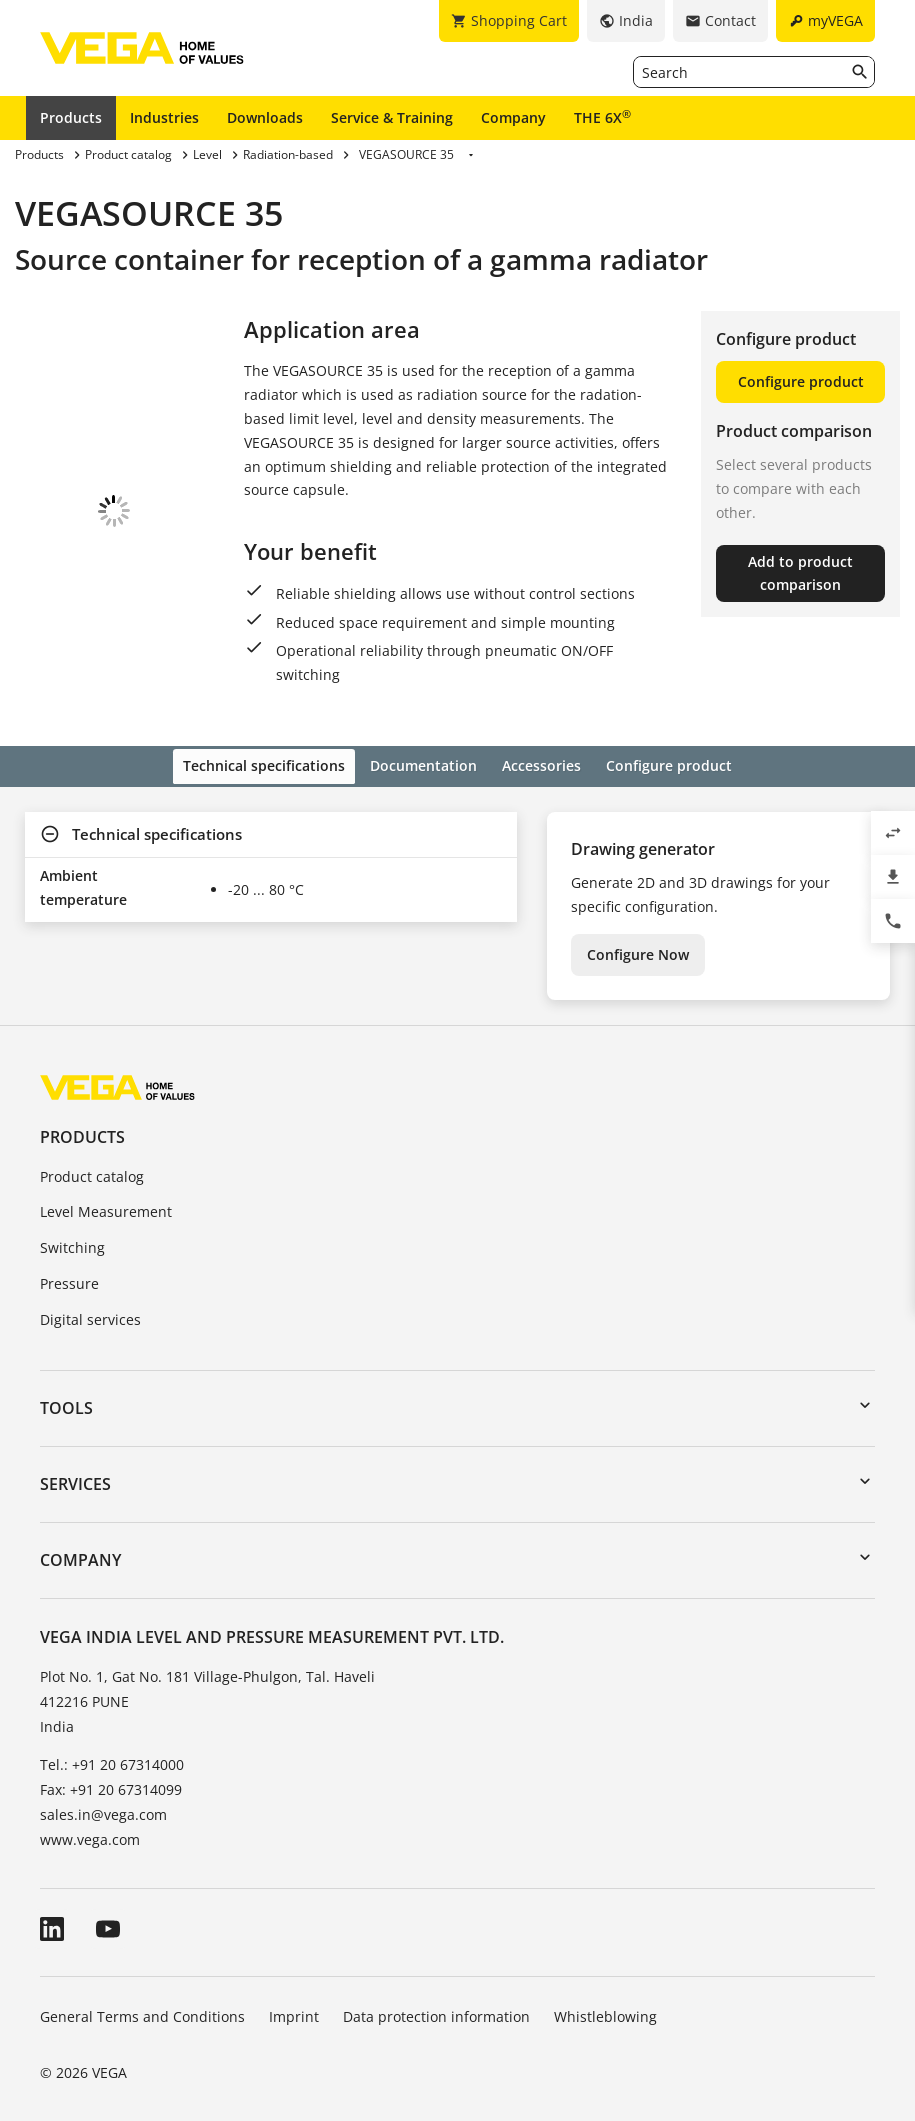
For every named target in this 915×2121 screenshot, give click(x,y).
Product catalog (92, 1160)
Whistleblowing (605, 2000)
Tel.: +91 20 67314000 (112, 1748)
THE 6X (602, 117)
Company (513, 117)
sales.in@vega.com (103, 1798)
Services (75, 1468)
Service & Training (392, 117)
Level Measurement (106, 1196)
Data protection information (436, 2000)
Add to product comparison (800, 573)
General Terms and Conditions (142, 2000)
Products (71, 117)
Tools (66, 1392)
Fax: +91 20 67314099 (111, 1773)
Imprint (294, 2000)
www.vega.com (90, 1823)
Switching (72, 1232)
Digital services (90, 1303)
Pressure (69, 1267)
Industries (164, 117)
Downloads (265, 117)
